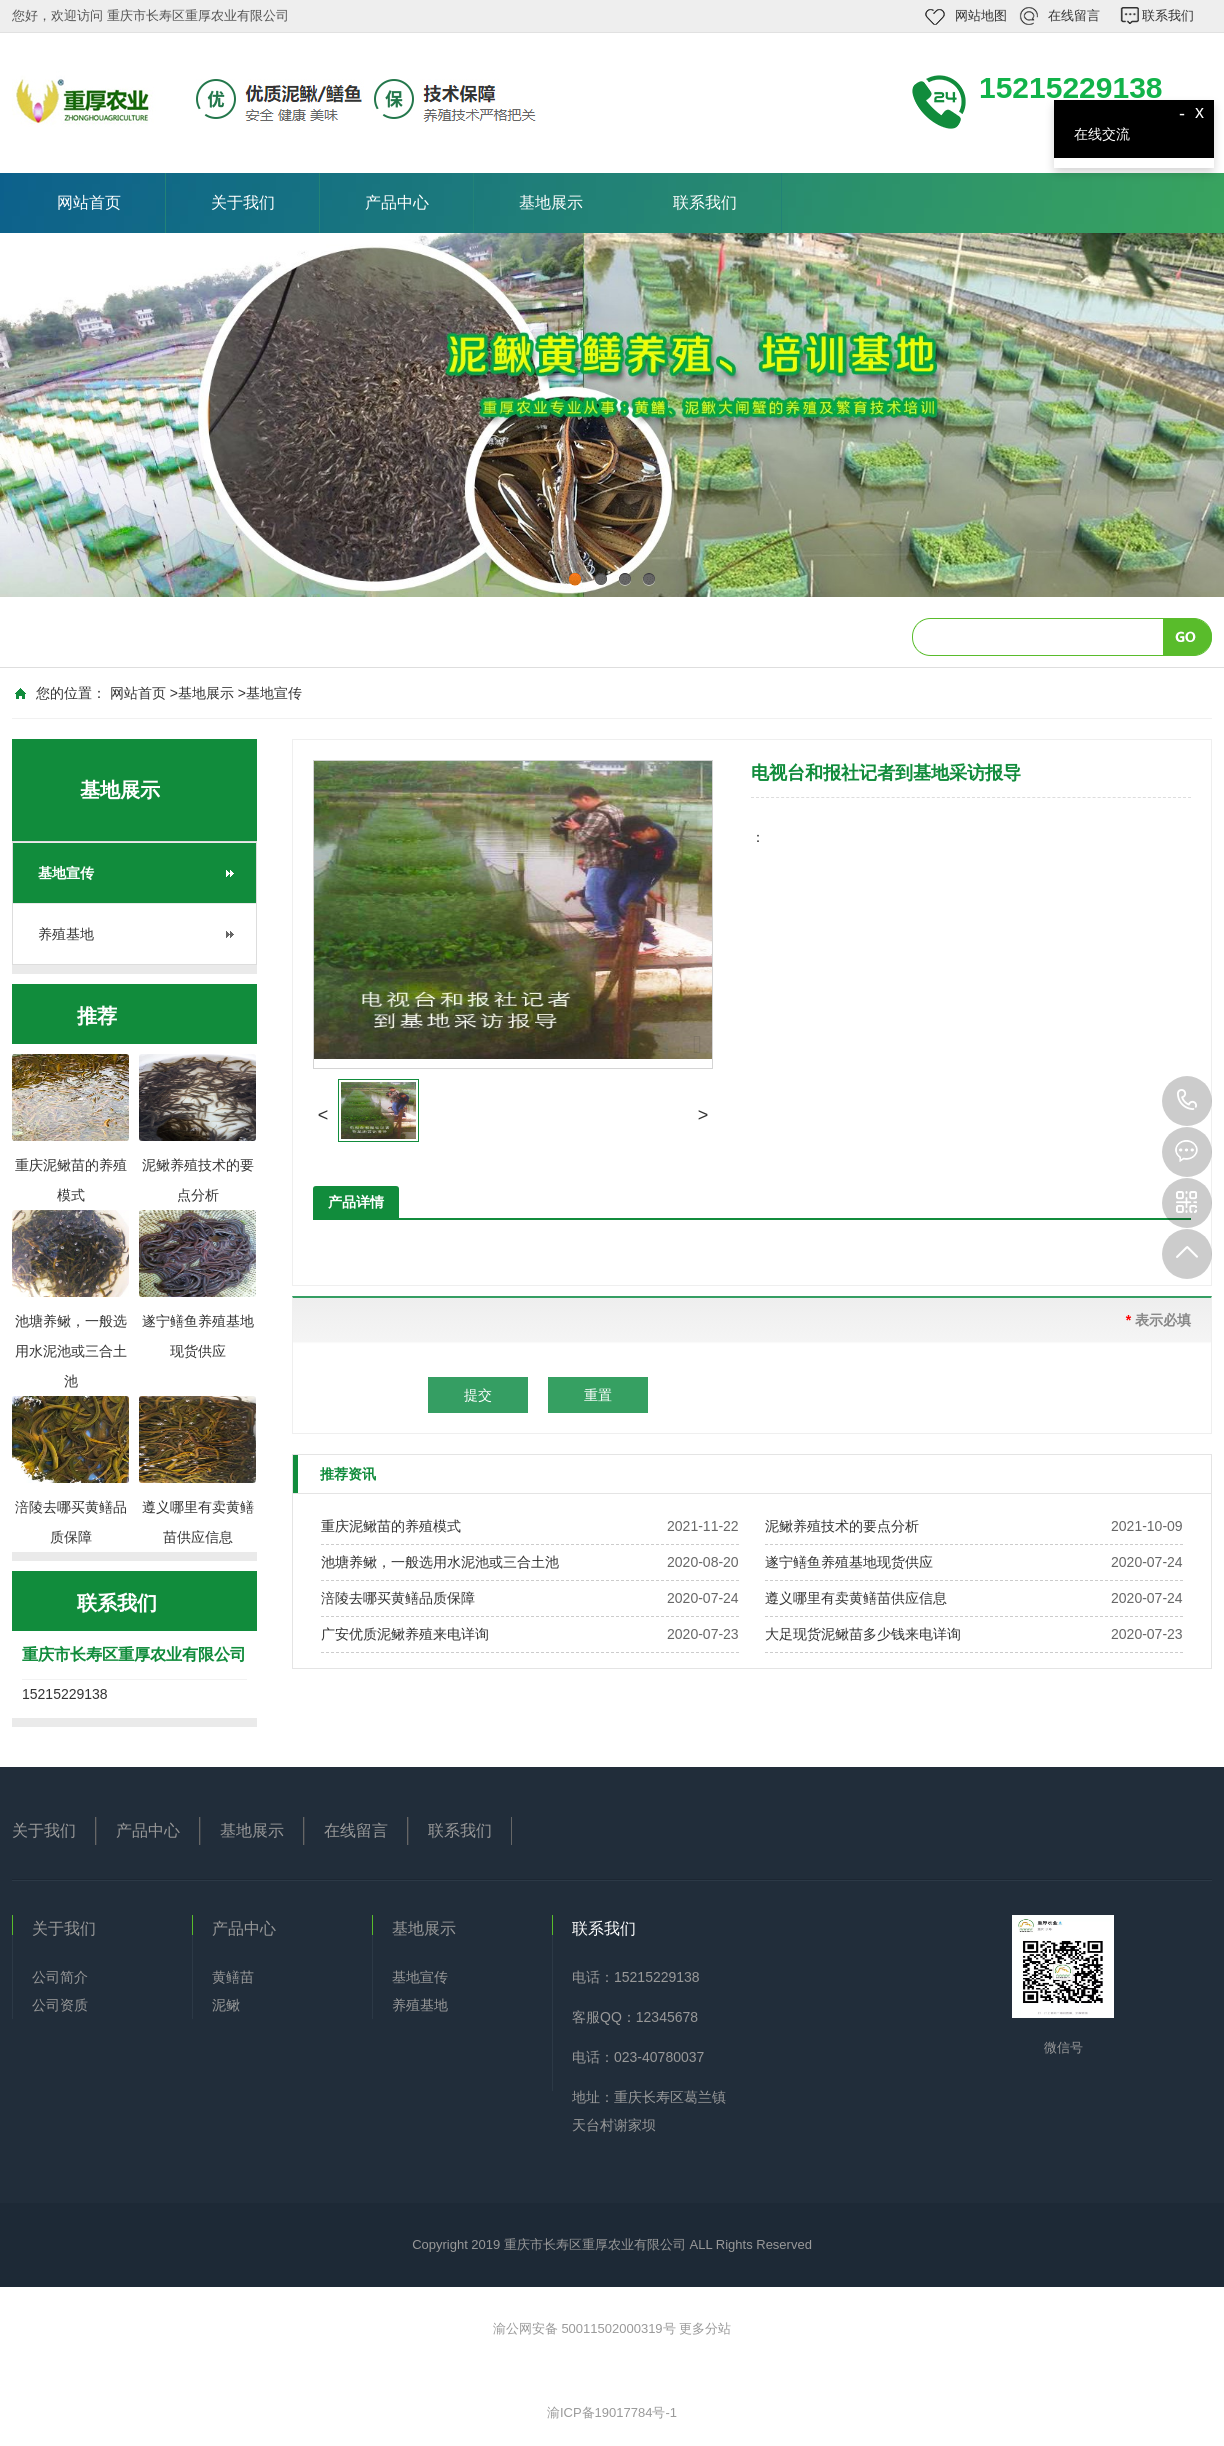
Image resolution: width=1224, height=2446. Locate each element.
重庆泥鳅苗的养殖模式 (391, 1526)
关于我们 (243, 202)
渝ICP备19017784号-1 (612, 2412)
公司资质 (60, 2005)
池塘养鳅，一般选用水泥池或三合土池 (440, 1562)
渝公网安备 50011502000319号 (586, 2328)
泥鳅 (226, 2005)
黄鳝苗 (233, 1977)
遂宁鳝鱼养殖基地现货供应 (849, 1562)
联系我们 (1168, 15)
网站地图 (981, 15)
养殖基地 (66, 934)
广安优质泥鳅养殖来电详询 (405, 1634)
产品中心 (397, 202)
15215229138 (1187, 1101)
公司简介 (60, 1977)
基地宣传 (274, 693)
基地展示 (551, 202)
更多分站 (705, 2328)
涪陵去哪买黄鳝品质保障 (398, 1598)
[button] (323, 1115)
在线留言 (1074, 15)
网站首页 (89, 202)
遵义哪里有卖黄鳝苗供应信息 (856, 1598)
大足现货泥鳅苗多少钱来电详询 (863, 1634)
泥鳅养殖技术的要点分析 (842, 1526)
